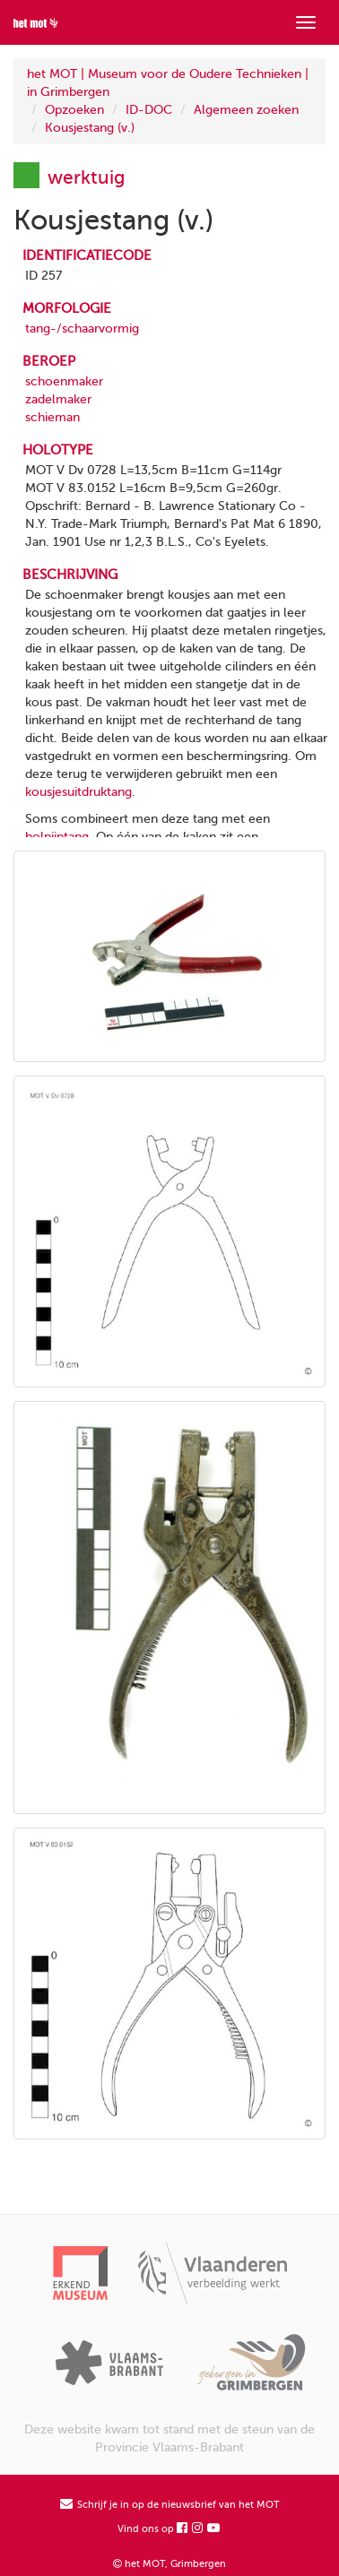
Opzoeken (74, 110)
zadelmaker (58, 399)
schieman (52, 417)
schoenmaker (64, 381)
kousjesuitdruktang (78, 792)
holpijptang (57, 836)
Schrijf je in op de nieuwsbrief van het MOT (170, 2505)
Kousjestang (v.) (90, 127)
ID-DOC (149, 110)
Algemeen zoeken (246, 110)
